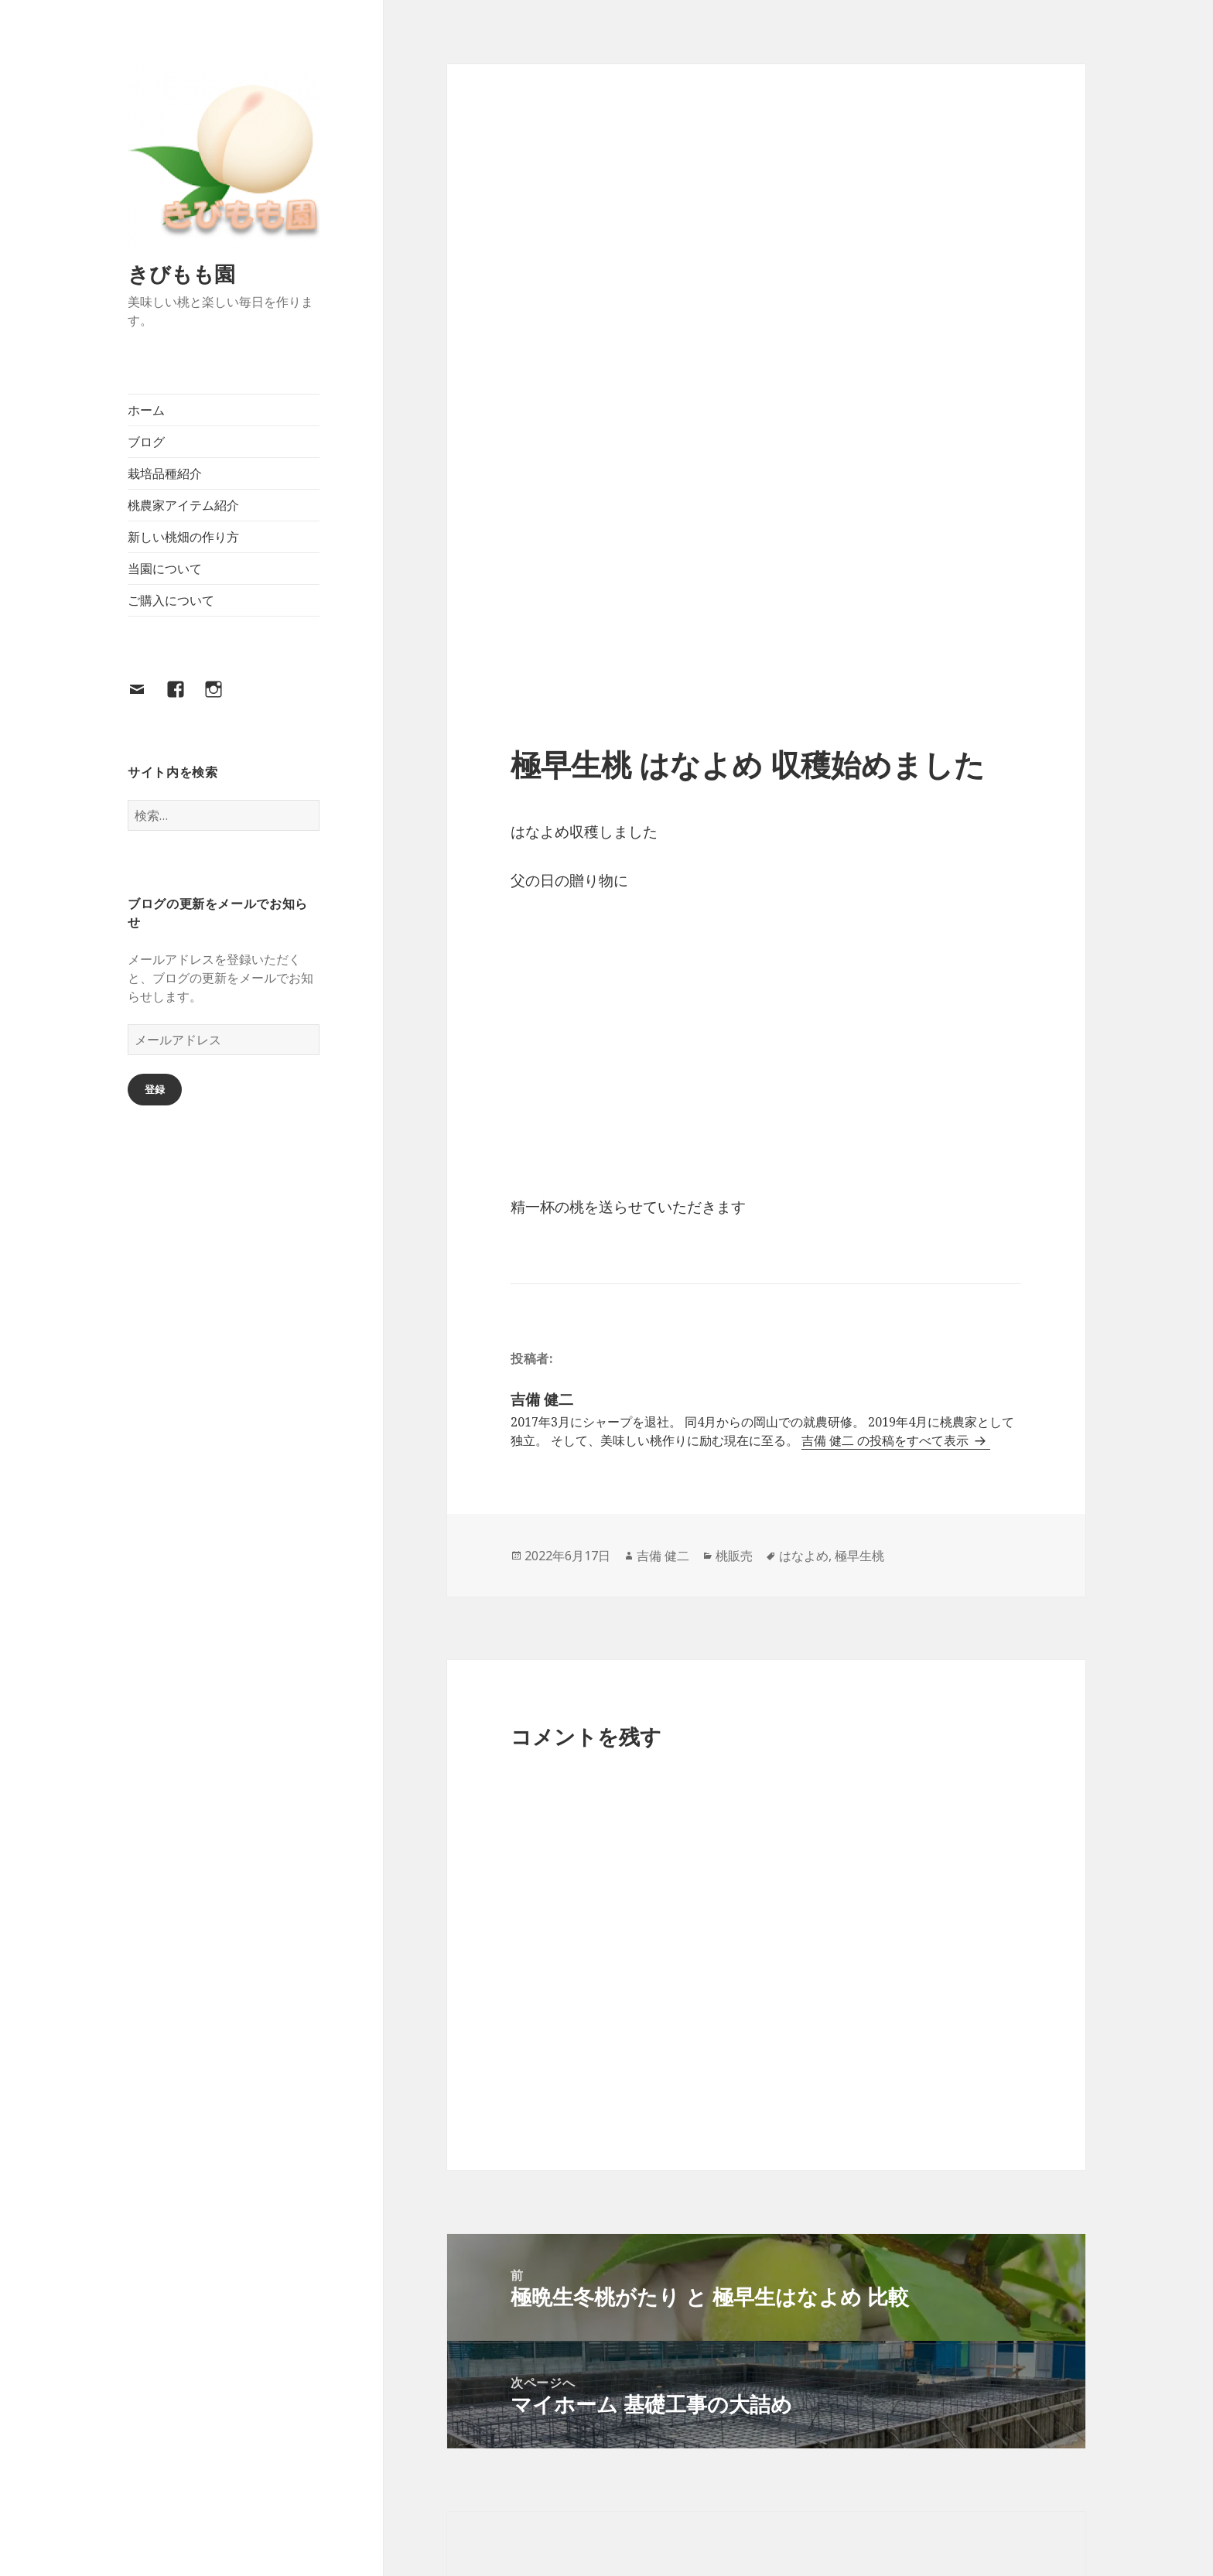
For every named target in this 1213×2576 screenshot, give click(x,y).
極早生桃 (859, 1555)
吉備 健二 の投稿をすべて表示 (886, 1440)
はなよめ (804, 1555)
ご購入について (171, 600)
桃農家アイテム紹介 (183, 505)
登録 (155, 1089)
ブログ (146, 441)
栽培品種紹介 (165, 473)
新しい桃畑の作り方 (183, 536)
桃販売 (734, 1555)
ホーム (146, 410)
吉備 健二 (663, 1555)
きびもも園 (181, 273)
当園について (165, 568)
